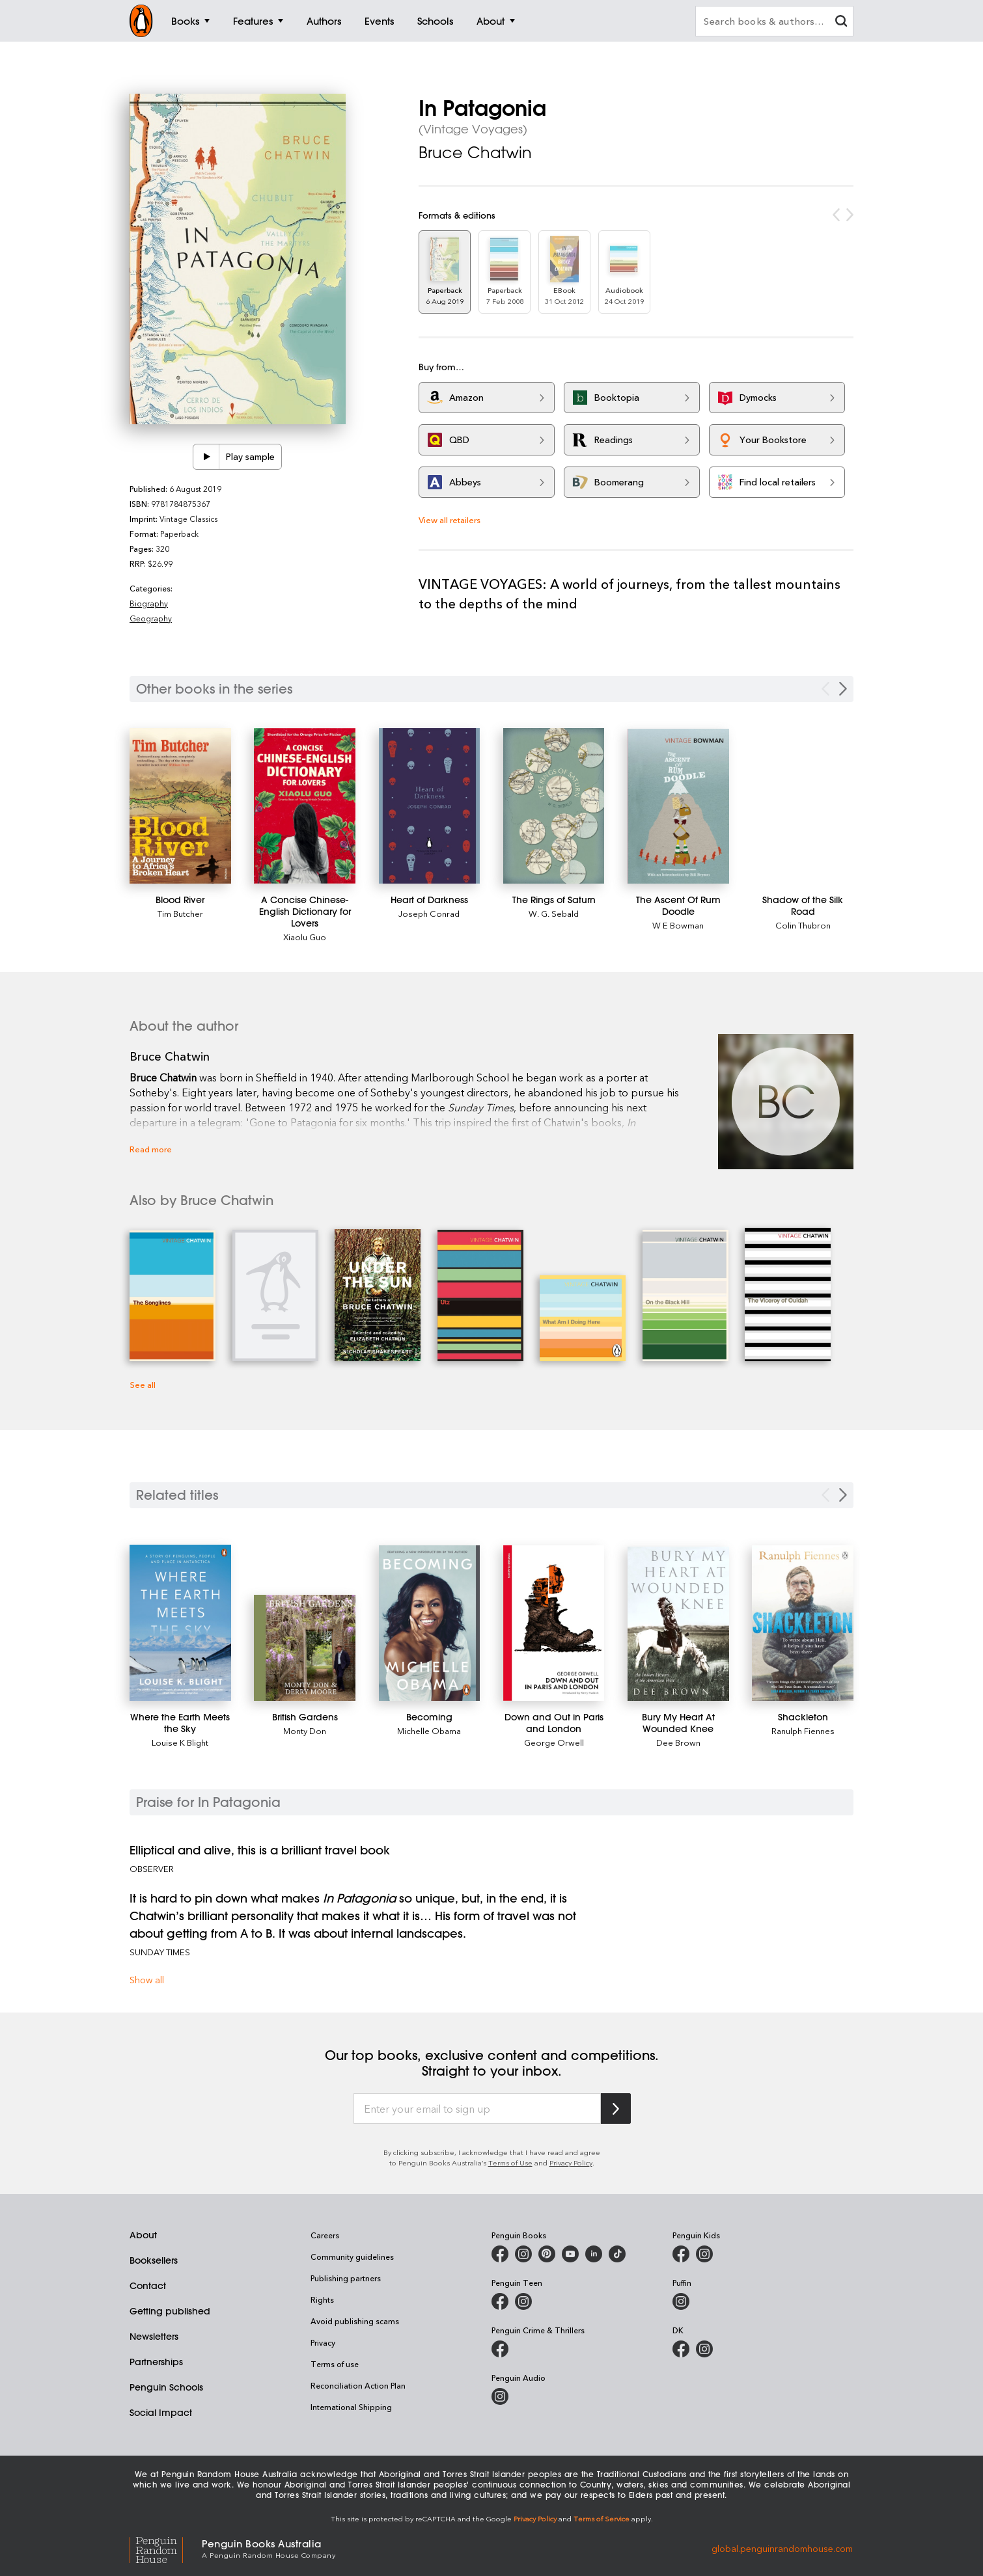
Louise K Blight (180, 1742)
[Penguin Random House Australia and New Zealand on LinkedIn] (593, 2253)
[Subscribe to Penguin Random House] (616, 2108)
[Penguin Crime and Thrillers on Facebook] (499, 2348)
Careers (325, 2235)
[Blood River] (180, 806)
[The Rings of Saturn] (554, 806)
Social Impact (161, 2413)
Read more (151, 1149)
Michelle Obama (429, 1730)
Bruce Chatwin (475, 152)
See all (143, 1384)
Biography (149, 603)
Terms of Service (602, 2518)
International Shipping (351, 2407)
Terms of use (335, 2364)
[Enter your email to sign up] (477, 2108)
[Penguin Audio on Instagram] (499, 2396)
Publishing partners (346, 2278)
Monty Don (304, 1730)
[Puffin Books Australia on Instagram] (680, 2301)
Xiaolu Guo (304, 936)
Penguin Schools (166, 2387)
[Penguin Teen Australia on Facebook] (499, 2301)
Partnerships (156, 2362)
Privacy (323, 2342)
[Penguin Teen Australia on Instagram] (523, 2301)
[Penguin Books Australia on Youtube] (570, 2253)
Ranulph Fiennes (803, 1730)
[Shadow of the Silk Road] (802, 905)
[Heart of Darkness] (429, 806)
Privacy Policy (570, 2162)
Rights (322, 2299)
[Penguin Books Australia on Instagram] (523, 2253)
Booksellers (154, 2260)
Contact (148, 2286)
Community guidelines (352, 2256)
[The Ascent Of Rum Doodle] (678, 806)
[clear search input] (841, 22)
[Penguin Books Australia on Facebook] (499, 2253)
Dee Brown (678, 1742)
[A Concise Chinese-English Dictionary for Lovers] (304, 806)
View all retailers (449, 519)
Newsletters (154, 2336)
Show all (147, 1979)
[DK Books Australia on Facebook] (680, 2348)
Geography (151, 618)
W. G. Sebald (554, 913)
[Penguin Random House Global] (166, 2547)
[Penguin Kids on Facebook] (680, 2253)
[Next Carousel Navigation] (843, 689)
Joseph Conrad (429, 913)
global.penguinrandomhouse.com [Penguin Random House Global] (782, 2548)
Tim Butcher (180, 913)
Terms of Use (510, 2162)
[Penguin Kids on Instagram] (704, 2253)
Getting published (170, 2311)
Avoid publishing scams (355, 2321)
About (143, 2235)
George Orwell (554, 1742)
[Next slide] (843, 1495)
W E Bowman (678, 925)
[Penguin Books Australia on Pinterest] (546, 2253)
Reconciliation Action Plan (358, 2385)
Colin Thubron (803, 925)
